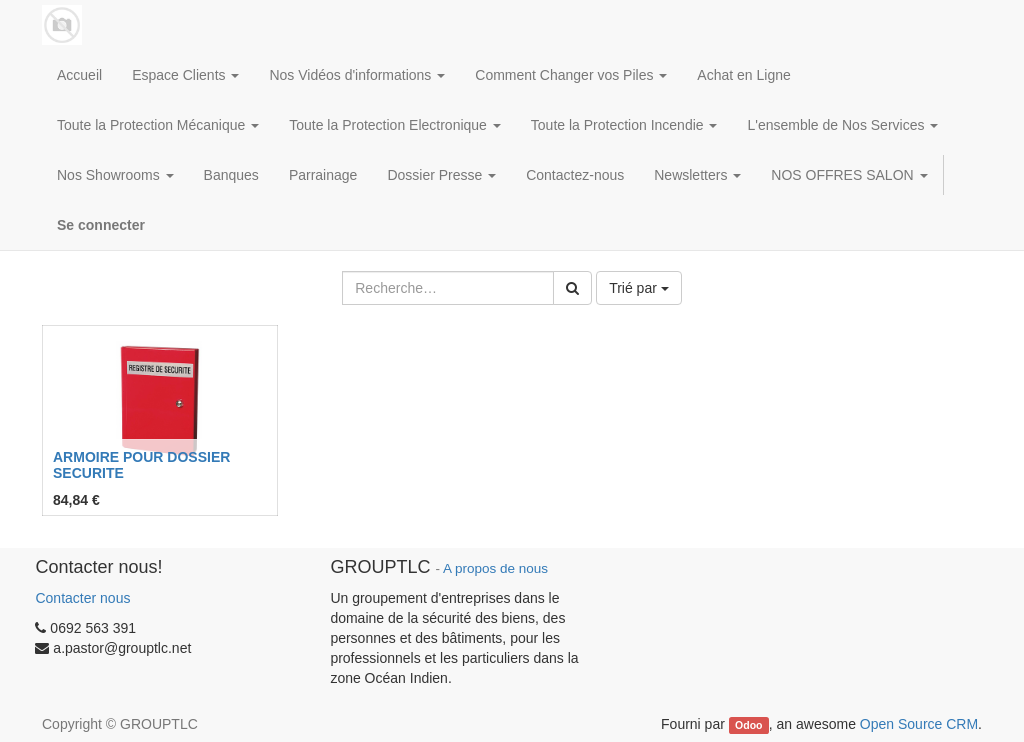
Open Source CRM (919, 724)
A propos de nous (495, 568)
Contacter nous (82, 598)
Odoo (748, 725)
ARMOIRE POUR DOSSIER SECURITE (141, 464)
